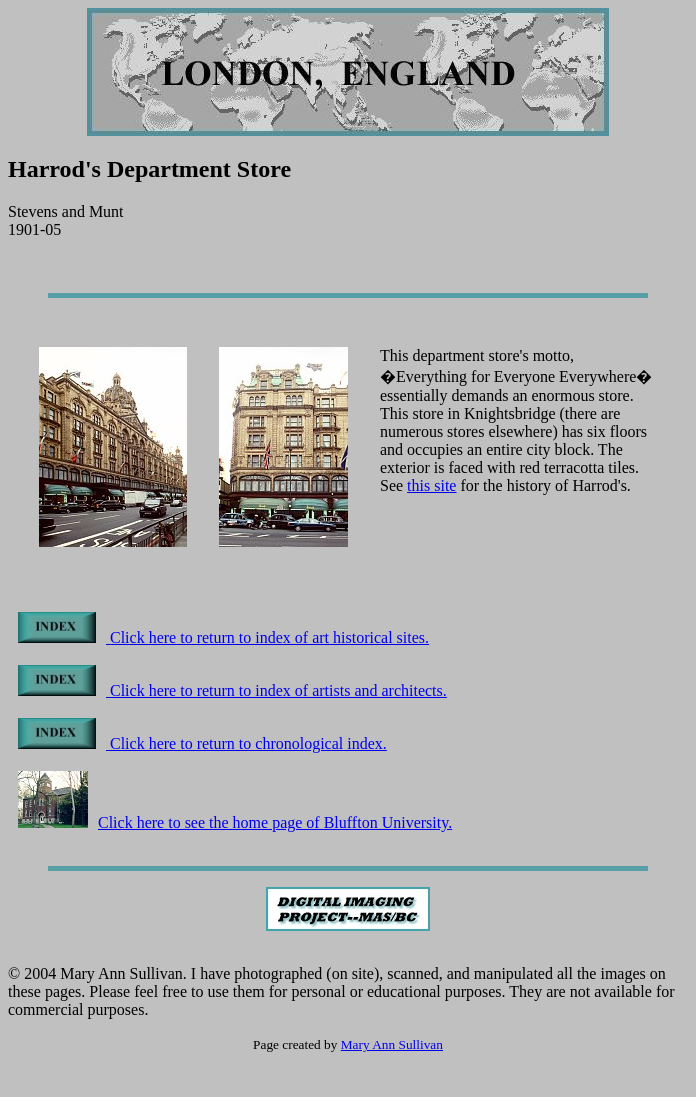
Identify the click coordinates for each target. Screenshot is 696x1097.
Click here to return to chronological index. (202, 743)
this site (431, 485)
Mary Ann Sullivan (392, 1044)
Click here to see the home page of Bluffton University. (235, 822)
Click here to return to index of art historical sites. (223, 637)
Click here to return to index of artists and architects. (232, 690)
